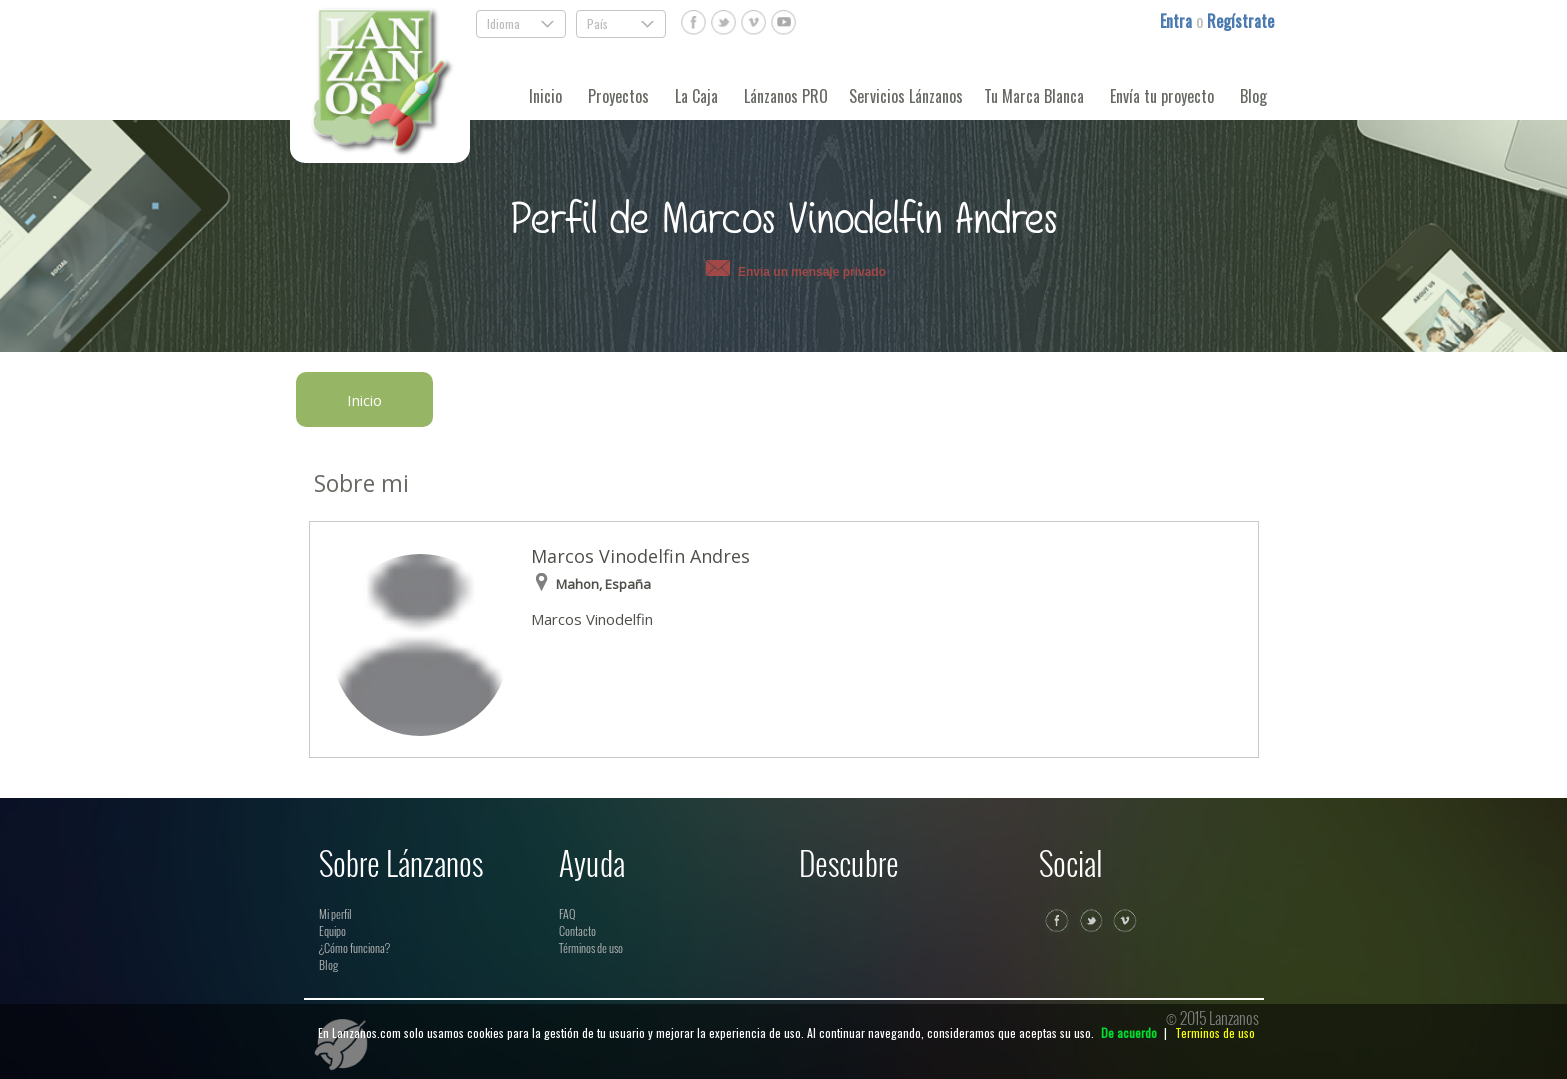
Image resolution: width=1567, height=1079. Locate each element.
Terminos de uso (1215, 1032)
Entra (1178, 21)
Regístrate (1240, 21)
